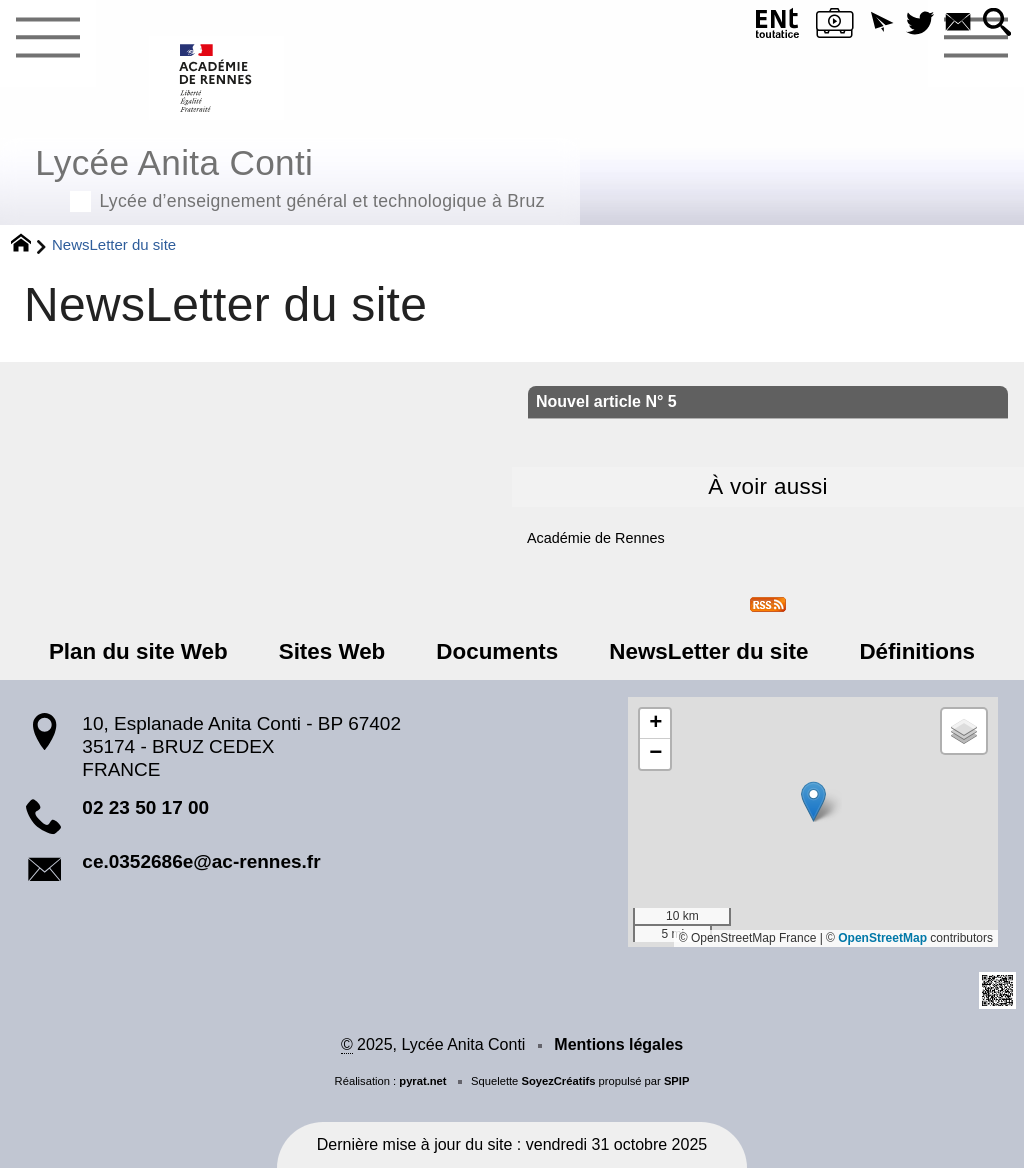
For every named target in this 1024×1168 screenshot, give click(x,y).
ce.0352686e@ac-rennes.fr (201, 861)
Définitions (917, 651)
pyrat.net (422, 1081)
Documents (497, 651)
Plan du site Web (138, 651)
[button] (882, 23)
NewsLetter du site (708, 651)
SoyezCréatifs (558, 1081)
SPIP (677, 1081)
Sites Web (332, 651)
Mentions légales (618, 1044)
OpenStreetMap (882, 938)
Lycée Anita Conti (290, 175)
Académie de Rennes (596, 538)
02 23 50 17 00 (145, 807)
